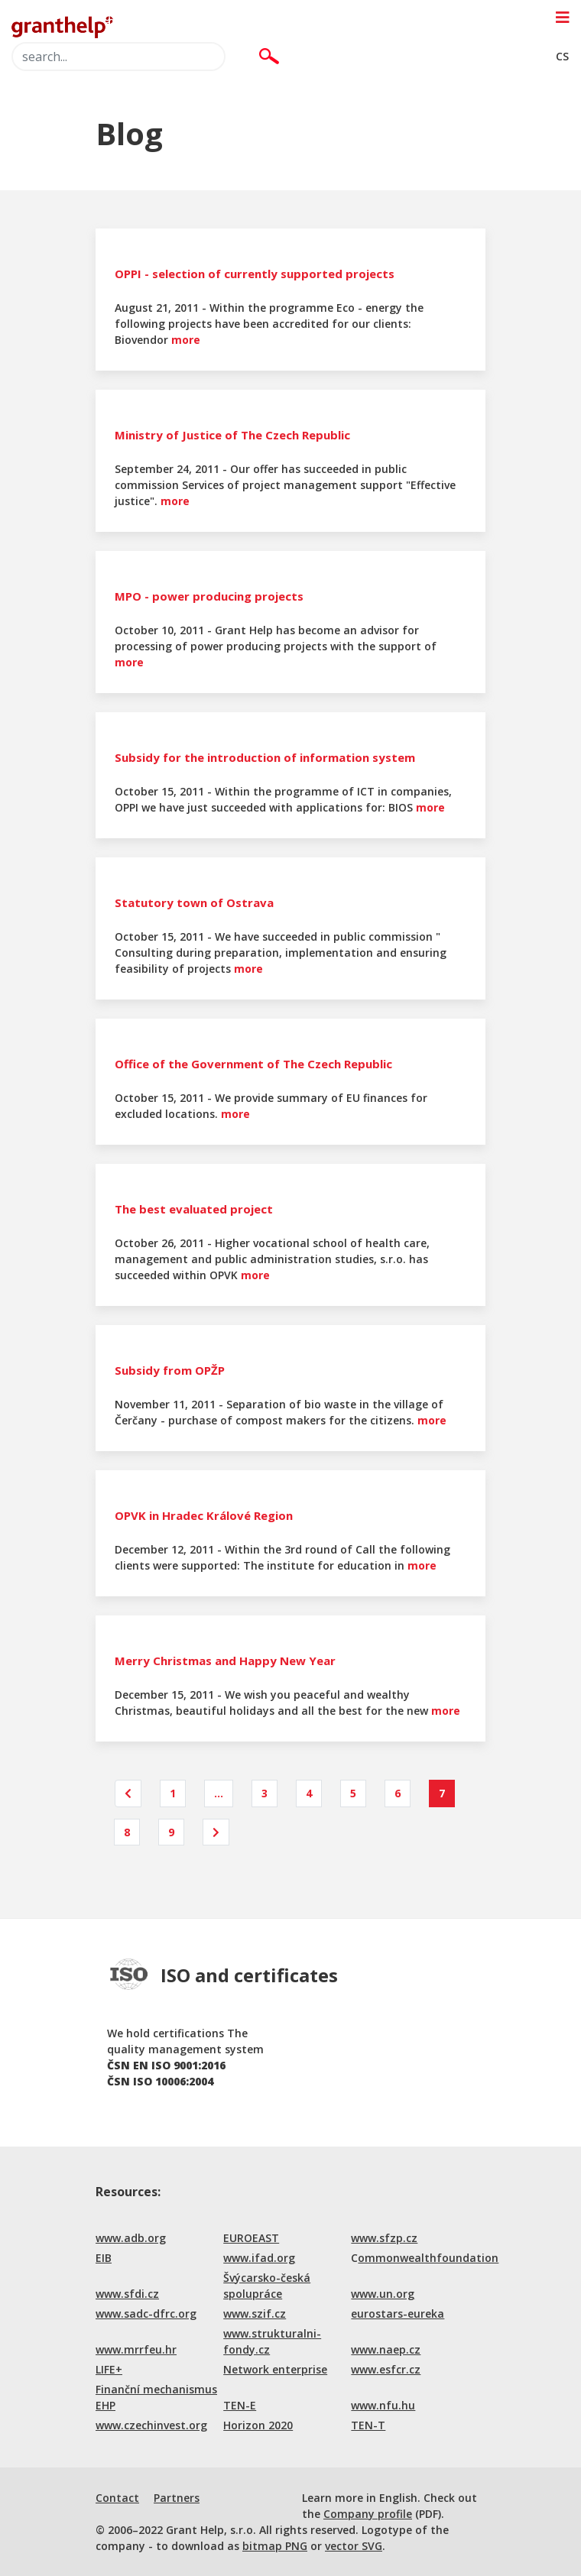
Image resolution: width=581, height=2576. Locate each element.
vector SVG (353, 2546)
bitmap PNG (274, 2546)
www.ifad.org (259, 2257)
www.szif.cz (254, 2313)
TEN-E (239, 2405)
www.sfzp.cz (384, 2238)
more (185, 339)
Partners (177, 2497)
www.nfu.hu (383, 2405)
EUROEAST (251, 2238)
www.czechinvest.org (151, 2425)
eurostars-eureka (397, 2313)
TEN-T (368, 2425)
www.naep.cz (385, 2349)
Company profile (367, 2513)
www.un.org (382, 2293)
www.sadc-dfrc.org (146, 2313)
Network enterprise (275, 2369)
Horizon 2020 (258, 2425)
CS (562, 56)
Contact (117, 2497)
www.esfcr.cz (385, 2369)
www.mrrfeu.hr (136, 2349)
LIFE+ (109, 2369)
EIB (104, 2257)
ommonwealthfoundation (428, 2257)
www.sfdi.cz (127, 2293)
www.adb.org (131, 2238)
